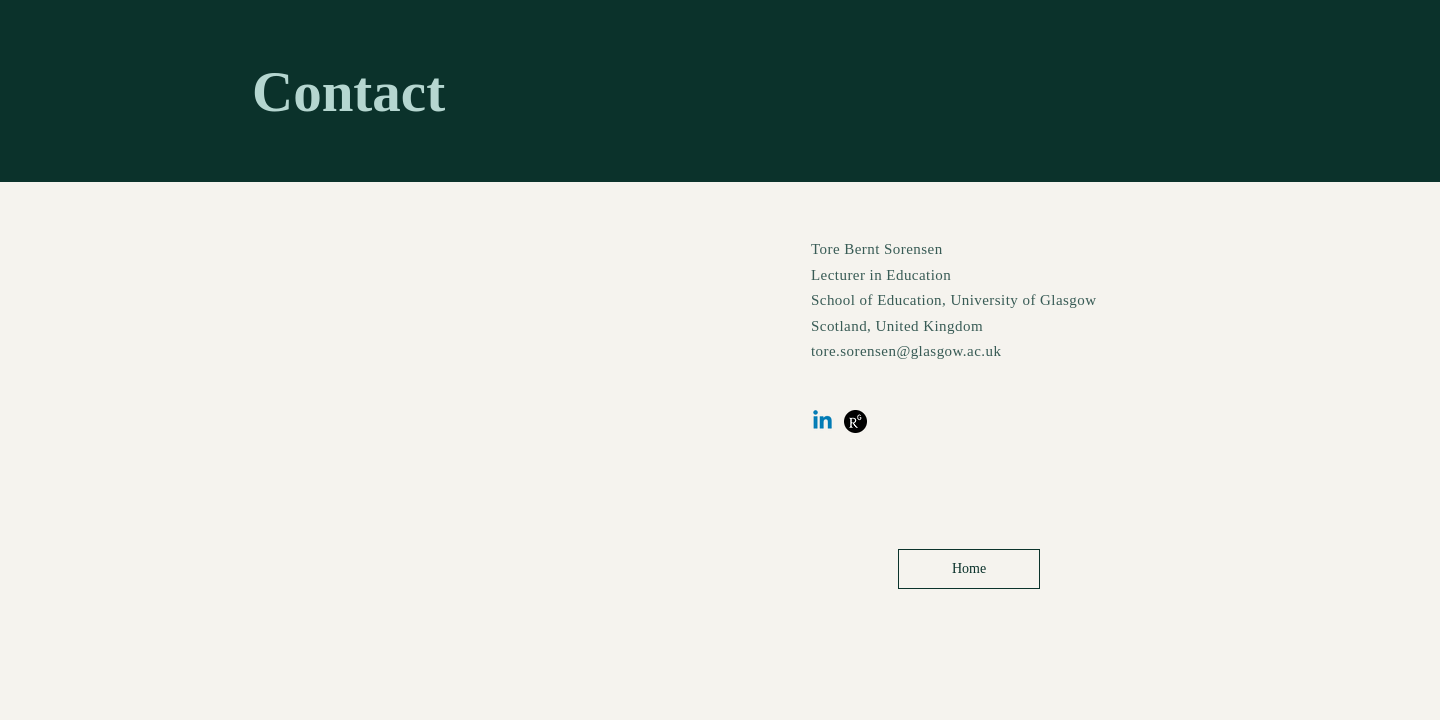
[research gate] (855, 421)
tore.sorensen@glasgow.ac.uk (906, 351)
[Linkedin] (822, 421)
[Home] (969, 569)
